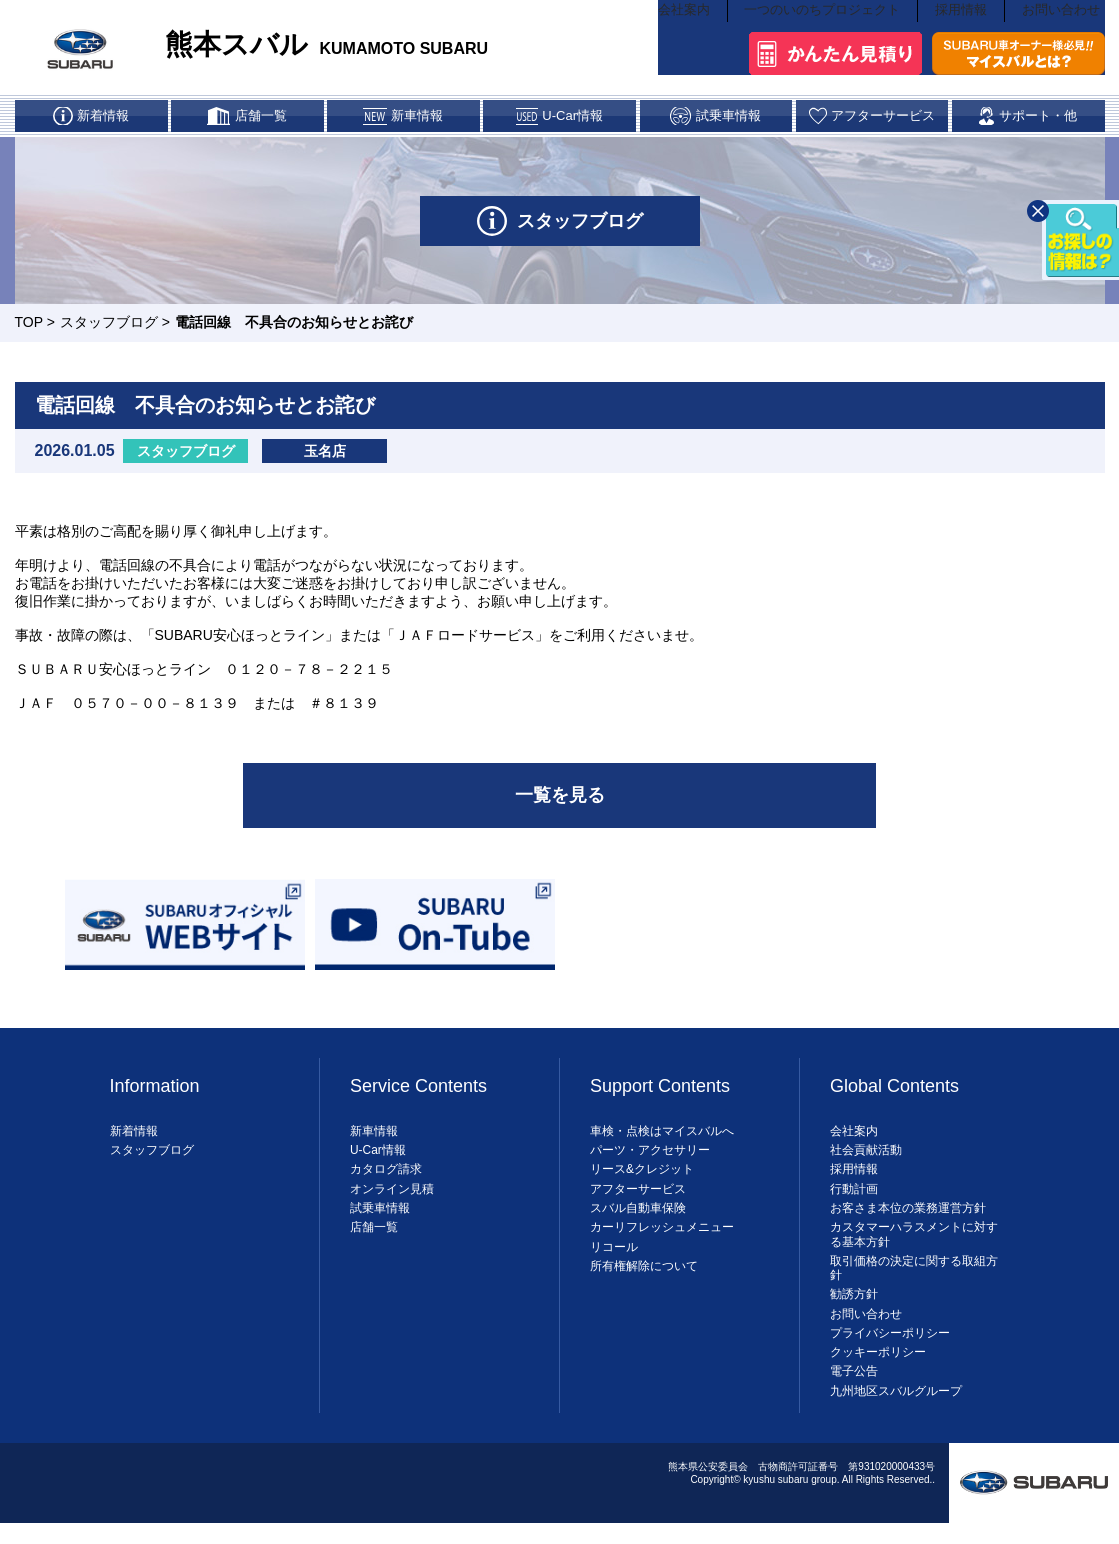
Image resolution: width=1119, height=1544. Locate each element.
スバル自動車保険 (638, 1224)
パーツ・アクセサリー (650, 1167)
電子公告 (854, 1388)
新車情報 (374, 1147)
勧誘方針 (854, 1311)
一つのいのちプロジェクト (826, 46)
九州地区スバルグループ (896, 1407)
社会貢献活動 (866, 1167)
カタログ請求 (386, 1186)
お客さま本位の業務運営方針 (908, 1224)
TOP (29, 335)
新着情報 (134, 1147)
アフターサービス (638, 1205)
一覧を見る (560, 810)
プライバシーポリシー (890, 1349)
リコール (614, 1263)
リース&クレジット (642, 1186)
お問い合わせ (1064, 46)
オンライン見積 (392, 1205)
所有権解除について (644, 1282)
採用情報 (963, 46)
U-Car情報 (378, 1167)
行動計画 (854, 1205)
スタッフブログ (109, 335)
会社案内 (689, 46)
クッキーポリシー (878, 1369)
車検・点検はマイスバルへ (662, 1147)
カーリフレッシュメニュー (662, 1244)
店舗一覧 (374, 1244)
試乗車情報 (380, 1224)
